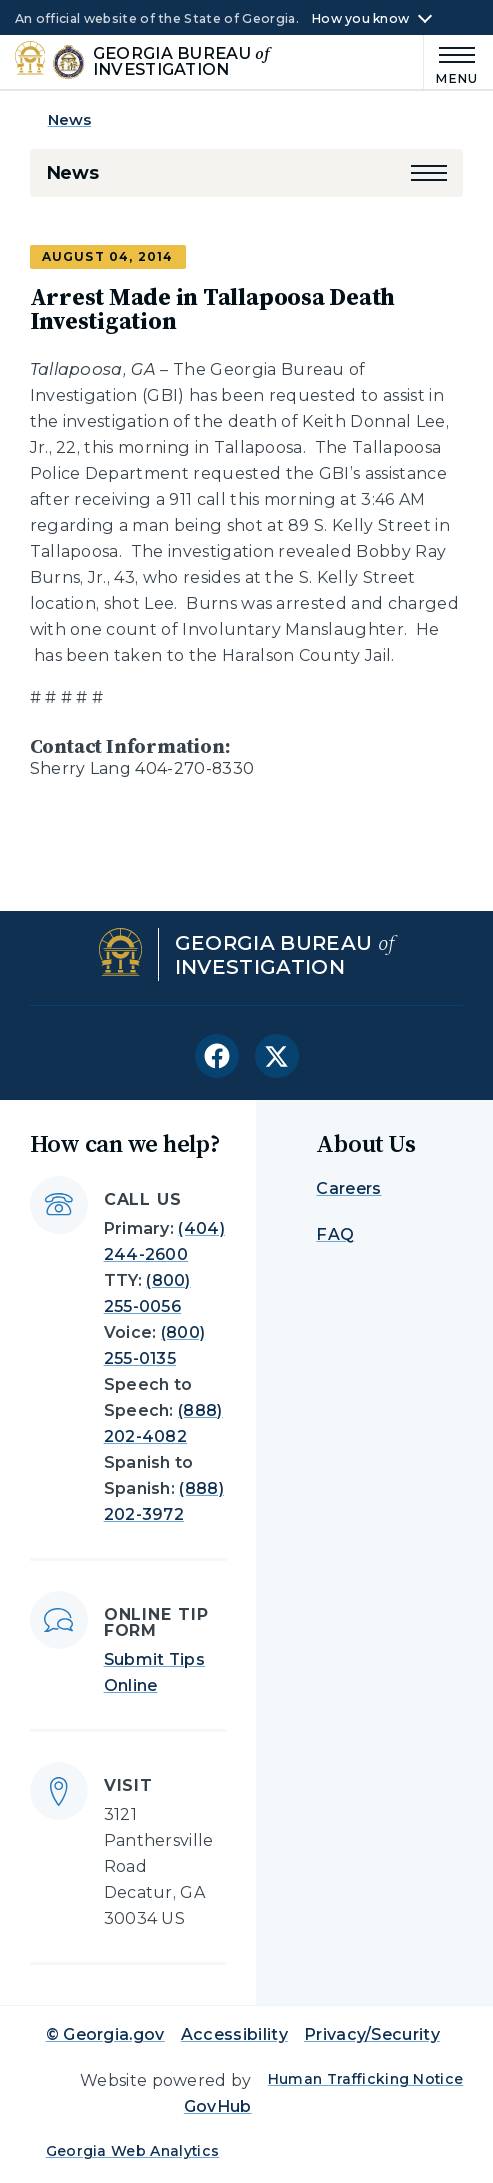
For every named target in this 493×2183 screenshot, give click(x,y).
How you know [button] (360, 19)
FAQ (335, 1234)
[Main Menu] (451, 62)
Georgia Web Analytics (133, 2151)
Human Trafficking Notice (366, 2079)
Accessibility (234, 2034)
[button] (429, 173)
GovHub (218, 2106)
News (70, 119)
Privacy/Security (372, 2034)
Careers (348, 1188)
